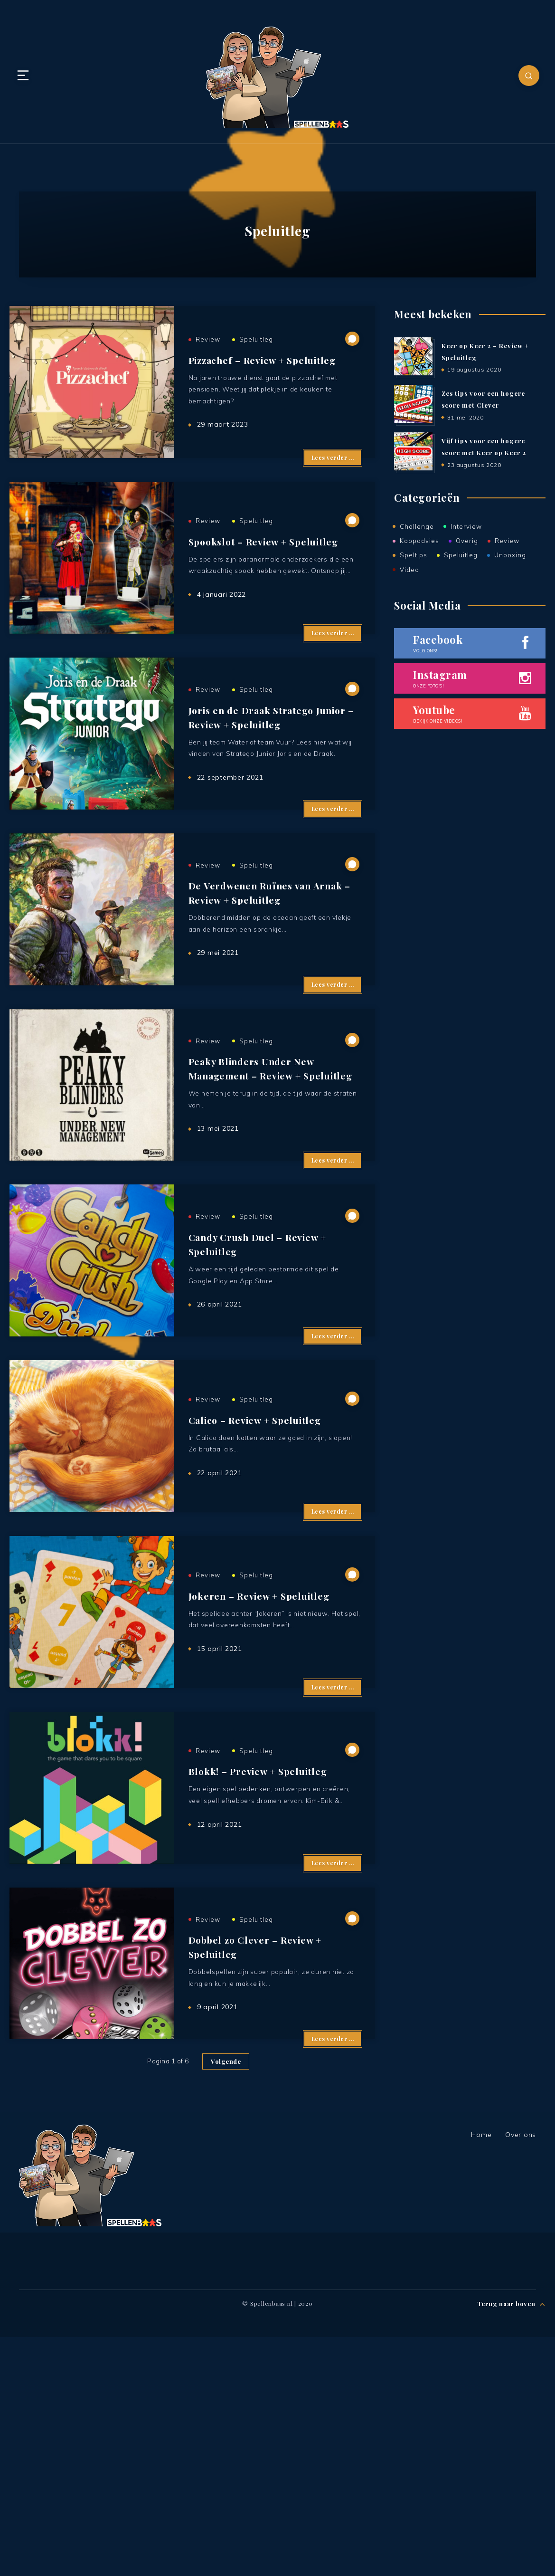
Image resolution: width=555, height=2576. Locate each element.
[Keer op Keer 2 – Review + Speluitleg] (413, 356)
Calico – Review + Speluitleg (257, 1574)
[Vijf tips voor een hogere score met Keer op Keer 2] (413, 452)
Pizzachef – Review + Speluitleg (265, 371)
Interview (466, 527)
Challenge (417, 527)
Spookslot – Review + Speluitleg (267, 570)
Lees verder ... (332, 481)
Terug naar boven (511, 2541)
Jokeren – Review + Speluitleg (261, 1774)
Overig (467, 541)
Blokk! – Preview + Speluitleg (260, 1973)
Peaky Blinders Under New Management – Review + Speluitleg (273, 1175)
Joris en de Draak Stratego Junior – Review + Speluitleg (274, 776)
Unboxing (510, 556)
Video (409, 570)
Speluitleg (256, 351)
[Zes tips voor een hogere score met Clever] (413, 404)
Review (208, 351)
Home (480, 2373)
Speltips (413, 556)
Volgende (226, 2300)
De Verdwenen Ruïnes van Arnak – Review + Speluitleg (271, 976)
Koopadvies (419, 541)
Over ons (520, 2373)
